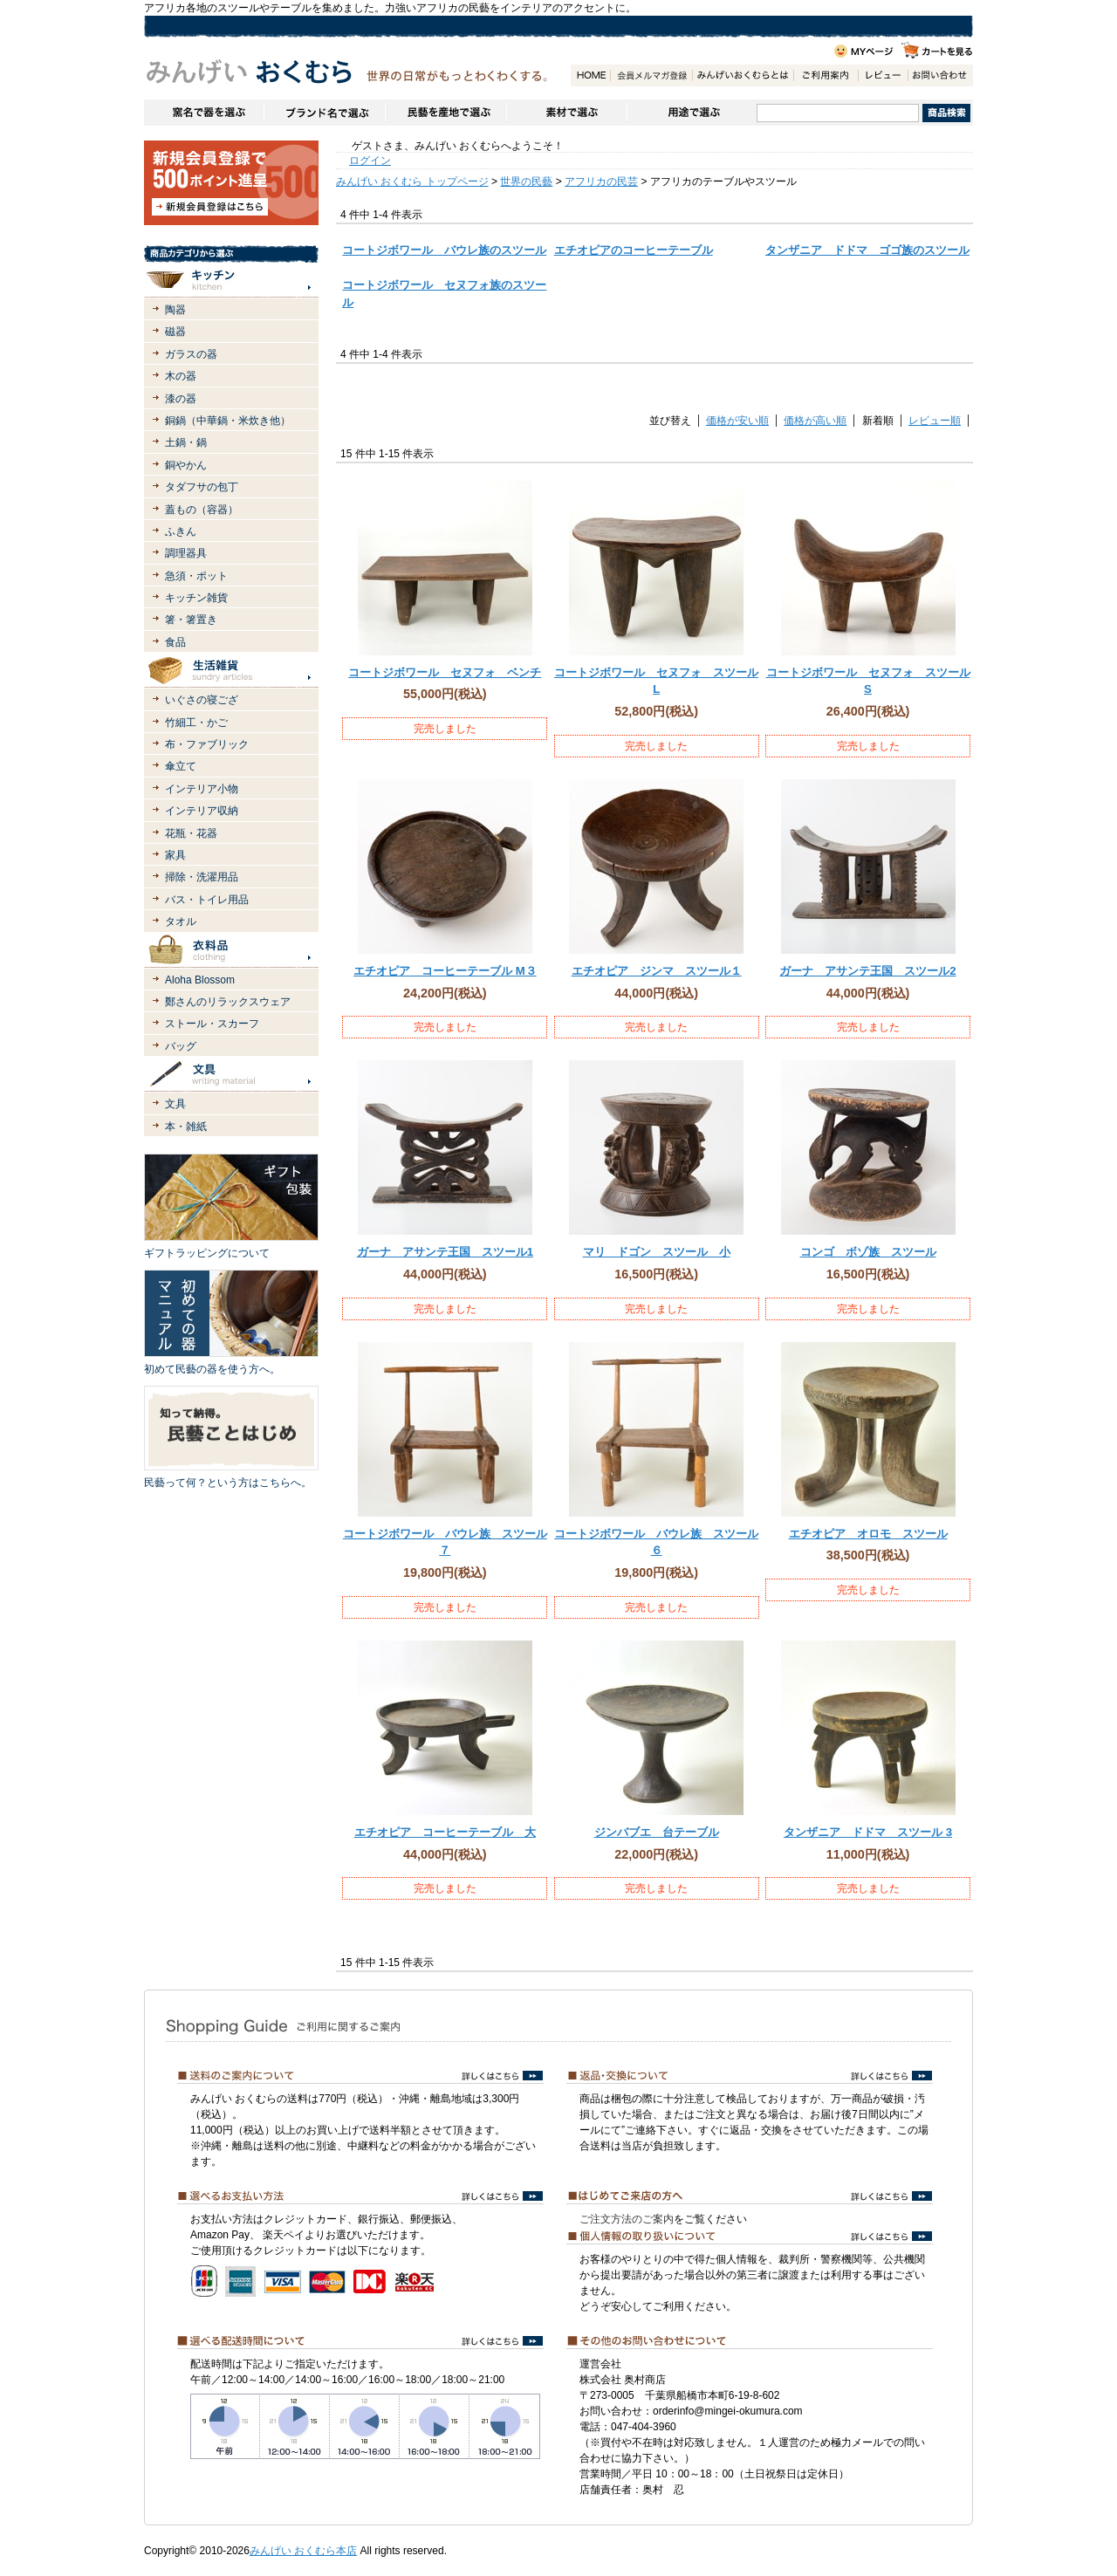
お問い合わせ (940, 75)
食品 (175, 642)
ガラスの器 (191, 354)
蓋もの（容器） (201, 510)
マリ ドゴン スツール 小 (656, 1251)
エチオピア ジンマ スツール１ (657, 970)
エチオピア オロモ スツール (868, 1533)
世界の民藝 (526, 181)
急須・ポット (196, 576)
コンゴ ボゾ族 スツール (868, 1251)
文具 (175, 1104)
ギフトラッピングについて (207, 1253)
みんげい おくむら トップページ (412, 181)
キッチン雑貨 (196, 598)
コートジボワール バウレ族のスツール (444, 250)
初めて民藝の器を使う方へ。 (212, 1369)
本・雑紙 (186, 1126)
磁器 (175, 331)
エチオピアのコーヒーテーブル (633, 250)
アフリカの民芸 (601, 181)
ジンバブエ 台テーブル (656, 1832)
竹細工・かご (196, 722)
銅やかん (186, 465)
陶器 (175, 310)
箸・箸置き (191, 619)
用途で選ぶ (692, 112)
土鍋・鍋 (186, 442)
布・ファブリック (207, 744)
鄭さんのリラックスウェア (228, 1002)
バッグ (180, 1046)
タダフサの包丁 (201, 487)
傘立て (180, 766)
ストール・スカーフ (212, 1023)
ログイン (370, 160)
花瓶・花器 (191, 833)
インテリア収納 (201, 811)
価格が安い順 (737, 420)
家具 (175, 855)
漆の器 (180, 399)
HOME (590, 75)
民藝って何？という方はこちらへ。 (228, 1482)
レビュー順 (934, 420)
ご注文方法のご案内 (626, 2219)
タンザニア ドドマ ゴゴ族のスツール (867, 250)
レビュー (883, 75)
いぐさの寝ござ (201, 700)
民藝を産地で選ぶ (445, 112)
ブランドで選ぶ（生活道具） (324, 112)
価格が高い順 (815, 420)
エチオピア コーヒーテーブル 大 (445, 1832)
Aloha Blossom (200, 980)
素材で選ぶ (566, 112)
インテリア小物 (201, 789)
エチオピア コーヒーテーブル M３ (445, 970)
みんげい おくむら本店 (303, 2551)
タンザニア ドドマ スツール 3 (868, 1832)
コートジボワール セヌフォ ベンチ (444, 672)
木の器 (180, 376)
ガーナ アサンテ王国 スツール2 (867, 970)
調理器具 (186, 553)
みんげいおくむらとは (742, 75)
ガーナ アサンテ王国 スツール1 (445, 1251)
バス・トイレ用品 (207, 900)
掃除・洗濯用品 (201, 877)
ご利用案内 (825, 75)
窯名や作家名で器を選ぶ (204, 112)
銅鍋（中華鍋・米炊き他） (228, 420)
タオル (180, 921)
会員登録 (651, 75)
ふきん (180, 531)
